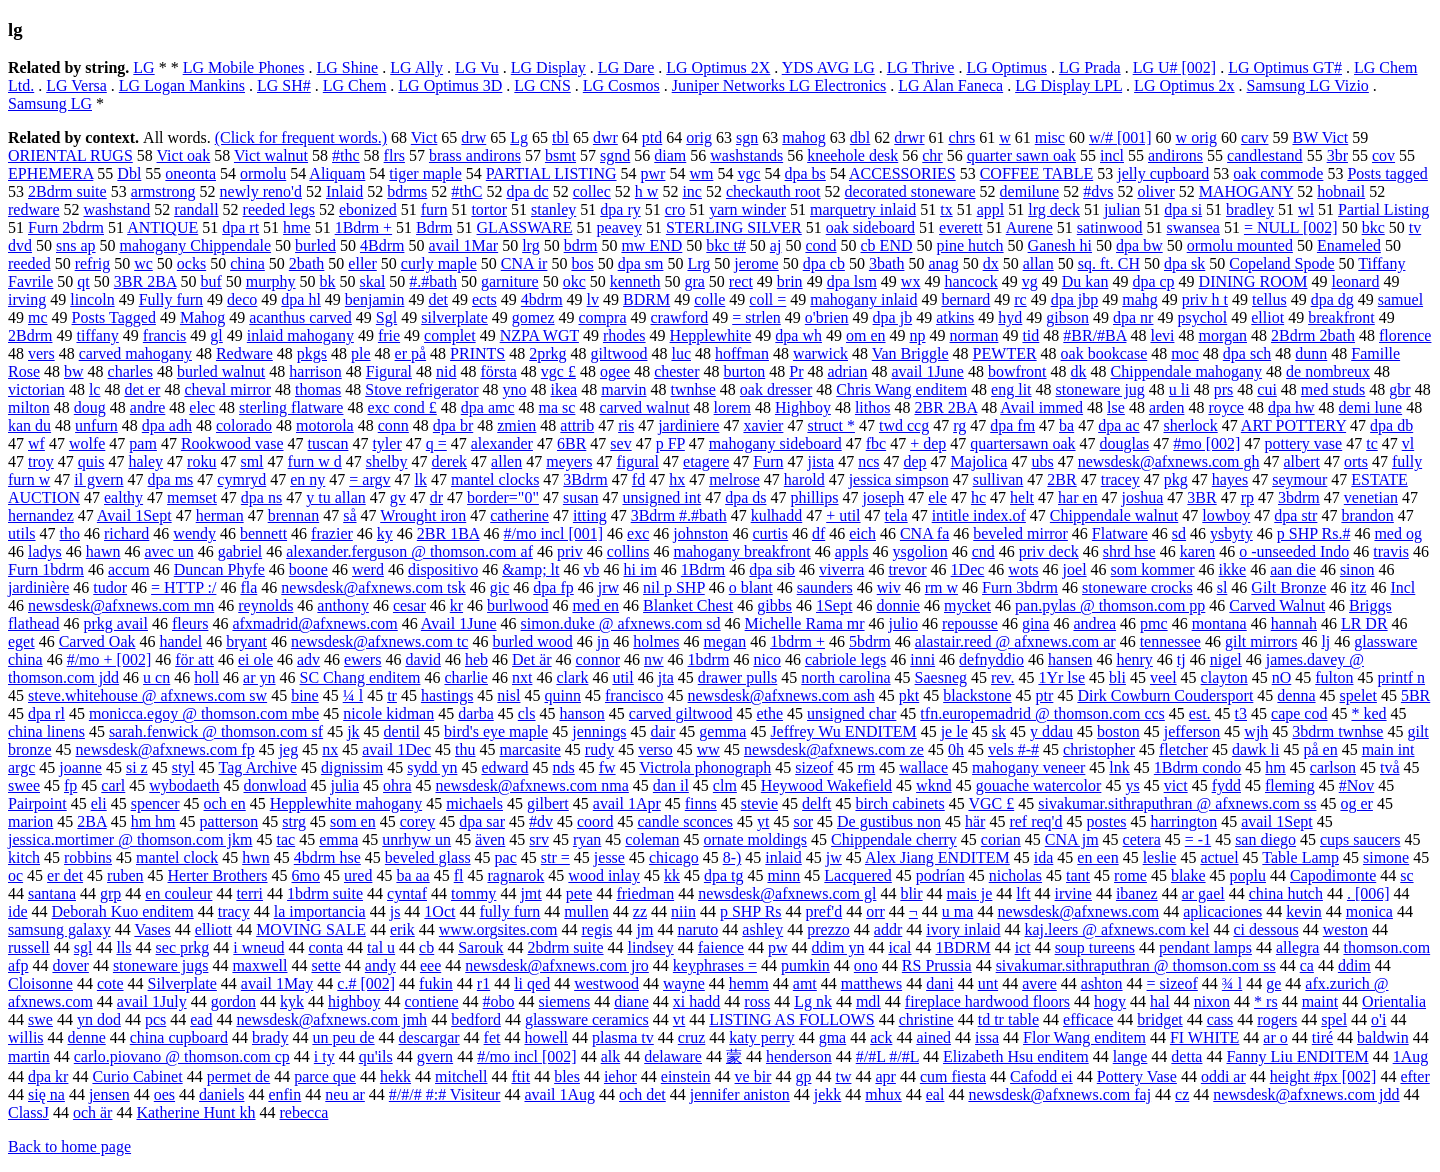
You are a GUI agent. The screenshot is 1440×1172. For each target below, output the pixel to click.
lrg (530, 245)
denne (87, 1037)
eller (362, 263)
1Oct (439, 911)
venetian (1371, 497)
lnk (1119, 767)
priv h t (1205, 299)
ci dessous (1265, 929)
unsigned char (851, 713)
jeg (289, 749)
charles (130, 371)
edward (504, 767)
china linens (46, 731)
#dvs (1098, 191)
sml (251, 461)
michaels (474, 803)
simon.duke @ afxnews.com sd (621, 623)
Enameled (1349, 245)
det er (142, 389)
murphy (271, 281)
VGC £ (991, 803)
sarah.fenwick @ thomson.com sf (216, 731)
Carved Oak (97, 641)
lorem (732, 407)
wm (701, 173)
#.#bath (433, 281)
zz (640, 911)
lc (95, 389)
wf (36, 443)
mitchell (461, 1076)
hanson (582, 713)
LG (143, 67)
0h (956, 749)
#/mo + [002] (109, 659)
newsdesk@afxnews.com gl (787, 893)
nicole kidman (388, 713)
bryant (246, 641)
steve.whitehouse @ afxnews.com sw (147, 695)
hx (677, 479)
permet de (239, 1076)
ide (18, 911)
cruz (692, 1037)
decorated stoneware (910, 191)
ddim (1354, 965)
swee (24, 785)
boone (308, 569)
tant (1078, 875)
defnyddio (991, 659)
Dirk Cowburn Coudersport (1165, 695)
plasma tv (623, 1037)
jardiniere (688, 425)
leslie (1160, 857)
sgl (83, 947)
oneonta (190, 173)
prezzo (828, 929)
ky (385, 533)
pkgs (312, 353)
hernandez (41, 515)
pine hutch (970, 245)
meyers (569, 461)
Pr (796, 371)
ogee (615, 371)
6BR (571, 443)
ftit (520, 1076)
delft (816, 803)
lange (1130, 1056)
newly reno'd (261, 191)
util (622, 677)
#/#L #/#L (887, 1056)
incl (1112, 155)
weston (1345, 929)
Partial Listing (1383, 209)
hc (978, 497)
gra (694, 281)
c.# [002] (366, 983)
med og (1398, 533)
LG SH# (284, 85)
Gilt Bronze (1288, 587)
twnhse (693, 389)
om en (866, 335)
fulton (1334, 677)
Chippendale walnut (1114, 515)
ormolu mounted (1240, 245)
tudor (110, 587)
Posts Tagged (114, 317)
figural (637, 461)
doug (90, 407)
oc (15, 875)
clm (725, 785)
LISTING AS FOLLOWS (791, 1019)
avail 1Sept (1277, 821)
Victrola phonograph (705, 767)
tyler (386, 443)
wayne (684, 983)
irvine (1073, 893)
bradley (1250, 209)
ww (708, 749)
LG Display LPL (1068, 85)
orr (875, 911)
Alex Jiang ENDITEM (937, 857)
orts (1356, 461)
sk (999, 731)
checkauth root (773, 191)
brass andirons (475, 155)
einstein (686, 1076)
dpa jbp (1075, 299)
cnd (983, 551)
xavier (763, 425)
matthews (871, 983)
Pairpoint (37, 803)
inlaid (783, 857)
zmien (516, 425)
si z (137, 767)
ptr (1045, 695)
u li (1179, 389)
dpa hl (301, 299)
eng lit (1011, 389)
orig (699, 137)
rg (959, 425)
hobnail (1341, 191)
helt (1022, 497)
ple (361, 353)
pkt (909, 695)
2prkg (547, 353)
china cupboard (179, 1037)
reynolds (265, 605)
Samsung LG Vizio (1308, 85)
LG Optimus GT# (1285, 67)
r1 (483, 983)
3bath (887, 263)
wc (143, 263)
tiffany (97, 335)
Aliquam (337, 173)
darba (476, 713)
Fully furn (171, 299)
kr (456, 605)
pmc (1154, 623)
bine (305, 695)
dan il (671, 785)
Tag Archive (258, 767)
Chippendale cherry (894, 839)
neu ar (345, 1094)
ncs (868, 461)
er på (411, 353)
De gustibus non (889, 821)
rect (741, 281)
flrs (394, 155)
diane (631, 1001)
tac (285, 839)
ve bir (753, 1076)
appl (991, 209)
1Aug (1411, 1056)
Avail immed (1041, 407)
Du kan (1085, 281)
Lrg (698, 263)
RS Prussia (937, 965)
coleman (652, 839)
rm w (941, 587)
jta (666, 677)
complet (450, 335)
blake (1188, 875)
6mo (306, 875)
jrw (608, 587)
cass (1220, 1019)
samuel (1400, 299)
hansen (1070, 659)
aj (776, 245)
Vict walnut (271, 155)
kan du (29, 425)
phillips (814, 497)
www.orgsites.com (498, 929)
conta (325, 947)
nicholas (1015, 875)
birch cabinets (899, 803)
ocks (191, 263)
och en (225, 803)
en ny (307, 479)
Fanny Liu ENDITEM (1297, 1056)
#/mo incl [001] (554, 533)
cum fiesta (953, 1076)
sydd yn (432, 767)
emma (338, 839)
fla (248, 587)
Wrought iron (423, 515)
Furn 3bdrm (1020, 587)
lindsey (651, 947)
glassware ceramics (587, 1019)
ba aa (412, 875)
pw (778, 947)
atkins (955, 317)
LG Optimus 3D (450, 85)
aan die (1293, 569)
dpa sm (641, 263)
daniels (221, 1094)
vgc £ (558, 371)
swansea (1193, 227)
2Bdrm (30, 335)
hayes (1230, 479)
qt (83, 281)
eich (862, 533)
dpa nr (1133, 317)
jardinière (38, 587)
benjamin (375, 299)
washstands (746, 155)
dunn (1311, 353)
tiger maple (425, 173)
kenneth (635, 281)
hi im (640, 569)
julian (1122, 209)
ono (866, 965)
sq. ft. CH (1109, 263)
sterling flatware (291, 407)
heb (476, 659)
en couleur (178, 893)
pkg (1176, 479)
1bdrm (709, 659)
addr (888, 929)
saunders (825, 587)
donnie (898, 605)
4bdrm (542, 299)
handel (181, 641)
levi (1162, 335)
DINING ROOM (1253, 281)
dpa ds (745, 497)
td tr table (1008, 1019)
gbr (1399, 389)
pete (579, 893)
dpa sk (1184, 263)
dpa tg (724, 875)
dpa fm (1012, 425)
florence (1405, 335)
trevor (907, 569)
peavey (619, 227)
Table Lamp (1300, 857)
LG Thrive (921, 67)
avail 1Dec (396, 749)
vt (679, 1019)
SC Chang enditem (360, 677)
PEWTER (1005, 353)
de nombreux (1328, 371)
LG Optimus (1006, 67)
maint (1320, 1001)
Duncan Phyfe (219, 569)
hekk (395, 1076)
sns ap (76, 245)
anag (943, 263)
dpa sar (482, 821)
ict (1023, 947)
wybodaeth (184, 785)
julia (345, 785)
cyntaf (407, 893)
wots (1023, 569)
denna (1296, 695)
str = (555, 857)
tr (392, 695)
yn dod (99, 1019)
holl (206, 677)
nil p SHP (674, 587)
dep (914, 461)
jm (645, 929)
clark (572, 677)
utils (22, 533)
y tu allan (336, 497)
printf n (1401, 677)
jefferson (1192, 731)
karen (1198, 551)
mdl (868, 1001)
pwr (653, 173)
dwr (605, 137)
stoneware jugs (161, 965)
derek (450, 461)
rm (866, 767)
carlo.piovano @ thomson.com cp (182, 1056)
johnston (700, 533)
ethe (769, 713)
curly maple (439, 263)
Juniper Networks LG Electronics (779, 85)
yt (763, 821)
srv (539, 839)
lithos (873, 407)
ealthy (123, 497)
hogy (1110, 1001)
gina (1036, 623)
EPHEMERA (50, 173)
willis (26, 1037)
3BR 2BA (145, 281)
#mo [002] (1206, 443)
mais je (970, 893)
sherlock (1191, 425)
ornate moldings (756, 839)
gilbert (548, 803)
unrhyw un (416, 839)
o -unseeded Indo (1294, 551)
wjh (1256, 731)
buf (210, 281)
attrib (577, 425)
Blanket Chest (688, 605)
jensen (109, 1094)
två (1390, 767)
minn (783, 875)
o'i (1378, 1019)
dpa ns (261, 497)
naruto (697, 929)
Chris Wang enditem (901, 389)
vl (1408, 443)
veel (1163, 677)
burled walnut (221, 371)
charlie (466, 677)
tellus (1269, 299)
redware (34, 209)
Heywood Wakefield (826, 785)
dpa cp (1153, 281)
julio (903, 623)
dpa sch (1247, 353)
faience (721, 947)
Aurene (1029, 227)
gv (398, 497)
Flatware (1120, 533)
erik (402, 929)
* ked (1368, 713)
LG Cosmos (621, 85)
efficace (1088, 1019)
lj (1325, 641)
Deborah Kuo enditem (123, 911)
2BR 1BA (448, 533)
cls (527, 713)
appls (852, 551)
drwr (909, 137)
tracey (1120, 479)
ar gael (1203, 893)
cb (426, 947)
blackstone (977, 695)
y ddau (1051, 731)
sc (1406, 875)
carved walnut (644, 407)
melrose (734, 479)
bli (1117, 677)
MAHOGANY (1246, 191)
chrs (962, 137)
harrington (1184, 821)
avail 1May (277, 983)
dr (436, 497)
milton (29, 407)
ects (484, 299)
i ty (324, 1056)
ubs (1042, 461)
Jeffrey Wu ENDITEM (843, 731)
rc (1020, 299)
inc (692, 191)
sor (803, 821)
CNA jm (1072, 839)
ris (626, 425)
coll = (767, 299)
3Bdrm (585, 479)
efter (1414, 1076)
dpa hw (1291, 407)
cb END (887, 245)
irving (27, 299)
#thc (346, 155)
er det (65, 875)
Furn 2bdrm (66, 227)
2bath (307, 263)
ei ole (255, 659)
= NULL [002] (1291, 227)
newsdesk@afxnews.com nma (531, 785)
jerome (756, 263)
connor (598, 659)
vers (41, 353)
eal (935, 1094)
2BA (91, 821)
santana (52, 893)
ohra (397, 785)
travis (1391, 551)
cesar (409, 605)
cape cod (1299, 713)
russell (29, 947)
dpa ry (620, 209)
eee (430, 965)
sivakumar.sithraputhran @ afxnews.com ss (1177, 803)
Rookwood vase (232, 443)
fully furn (509, 911)
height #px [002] (1323, 1076)
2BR (1061, 479)
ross (757, 1001)
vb (592, 569)
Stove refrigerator (421, 389)
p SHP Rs (751, 911)
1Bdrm (703, 569)
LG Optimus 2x (1184, 85)
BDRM (646, 299)
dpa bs (805, 173)
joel (1075, 569)
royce (1226, 407)
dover (70, 965)
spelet (1358, 695)
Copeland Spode (1281, 263)
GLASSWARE (525, 227)
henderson (799, 1056)
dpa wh (798, 335)
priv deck (1049, 551)
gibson (1067, 317)
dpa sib (772, 569)
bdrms (407, 191)
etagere (706, 461)
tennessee (1170, 641)
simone (1386, 857)
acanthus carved (300, 317)
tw (843, 1076)
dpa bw (1139, 245)
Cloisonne (40, 983)
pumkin (805, 965)
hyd (1010, 317)
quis (91, 461)
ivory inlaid (963, 929)
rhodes (624, 335)
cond (820, 245)
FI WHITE (1204, 1037)
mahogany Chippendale (196, 245)
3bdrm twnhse (1337, 731)
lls (123, 947)
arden (1167, 407)
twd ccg (904, 425)
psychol (1202, 317)
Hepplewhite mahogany (346, 803)
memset (192, 497)
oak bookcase (1104, 353)
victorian (36, 389)
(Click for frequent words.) (301, 137)
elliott (213, 929)
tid (1030, 335)
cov (1383, 155)
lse (1116, 407)
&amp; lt (530, 569)
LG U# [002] (1175, 67)
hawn (103, 551)
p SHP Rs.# (1314, 533)
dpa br (453, 425)
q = (436, 443)
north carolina (845, 677)
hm (1275, 767)
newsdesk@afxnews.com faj (1059, 1094)
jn (603, 641)
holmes (656, 641)
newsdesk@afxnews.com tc (379, 641)
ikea (564, 389)
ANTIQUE (162, 227)
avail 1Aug (559, 1094)
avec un (168, 551)
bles (567, 1076)
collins (628, 551)
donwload (275, 785)
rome (1130, 875)
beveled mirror (1020, 533)
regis (596, 929)
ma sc (557, 407)
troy (41, 461)
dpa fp (553, 587)
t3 (1241, 713)
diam (670, 155)
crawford (679, 317)
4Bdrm (382, 245)
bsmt (560, 155)
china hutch (1286, 893)
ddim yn (838, 947)
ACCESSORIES (902, 173)
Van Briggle (910, 353)
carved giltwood (681, 713)
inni (922, 659)
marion (30, 821)
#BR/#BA (1094, 335)
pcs (155, 1019)
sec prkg (183, 947)
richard (126, 533)
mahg (1140, 299)
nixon (1212, 1001)
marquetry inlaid (863, 209)
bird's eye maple (496, 731)
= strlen (756, 317)
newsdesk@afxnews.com (1078, 911)
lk (420, 479)
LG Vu (477, 67)
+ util (843, 515)
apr (885, 1076)
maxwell (259, 965)
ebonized (368, 209)
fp (70, 785)
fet (492, 1037)
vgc (748, 173)
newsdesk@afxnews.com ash (781, 695)
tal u (381, 947)
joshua (1143, 497)
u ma (958, 911)
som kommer (1153, 569)
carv (1255, 137)
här (975, 821)
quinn (562, 695)
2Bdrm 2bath (1313, 335)
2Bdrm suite (67, 191)
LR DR (1364, 623)
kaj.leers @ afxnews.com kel (1117, 929)
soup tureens (1095, 947)
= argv (369, 479)
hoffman (742, 353)
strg (294, 821)
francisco (634, 695)
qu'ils (376, 1056)
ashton (1102, 983)
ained (933, 1037)
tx (946, 209)
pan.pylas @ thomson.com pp (1110, 605)
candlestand (1265, 155)
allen (506, 461)
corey (418, 821)
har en (1078, 497)
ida (1044, 857)
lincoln (92, 299)
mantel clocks (495, 479)
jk (353, 731)
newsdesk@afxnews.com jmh (331, 1019)
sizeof (814, 767)
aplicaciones (1222, 911)
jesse (609, 857)
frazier (332, 533)
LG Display (548, 67)
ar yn (259, 677)
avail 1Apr (627, 803)
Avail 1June (459, 623)
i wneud (258, 947)
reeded (29, 263)
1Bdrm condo (1198, 767)
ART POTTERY (1293, 425)
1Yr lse (1061, 677)
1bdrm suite (325, 893)
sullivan (998, 479)
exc (638, 533)
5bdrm (870, 641)
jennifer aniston (740, 1094)
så (349, 515)
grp (110, 893)
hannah (1294, 623)
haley (145, 461)
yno (515, 389)
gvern (435, 1056)
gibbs (774, 605)
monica (1369, 911)
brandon (1367, 515)
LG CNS (542, 85)
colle (709, 299)
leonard (1355, 281)
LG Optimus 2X (718, 67)
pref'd (824, 911)
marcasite (530, 749)
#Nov (1357, 785)
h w (647, 191)
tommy (473, 893)
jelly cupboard (1163, 173)
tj (1181, 659)
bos (582, 263)
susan (581, 497)
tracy (234, 911)
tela (896, 515)
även (490, 839)
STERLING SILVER (734, 227)
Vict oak (184, 155)
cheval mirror (227, 389)
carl (113, 785)
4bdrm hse (327, 857)
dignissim (352, 767)
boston (1118, 731)
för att (194, 659)
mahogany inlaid (863, 299)
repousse (970, 623)
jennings (599, 731)
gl (216, 335)
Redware (244, 353)
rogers (1277, 1019)
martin (29, 1056)
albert (1302, 461)
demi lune (1371, 407)
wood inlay (604, 875)
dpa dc (527, 191)
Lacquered (858, 875)
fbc (876, 443)
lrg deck (1054, 209)
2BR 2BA (945, 407)
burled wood (532, 641)
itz (1358, 587)
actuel (1219, 857)
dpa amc (488, 407)
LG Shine (347, 67)
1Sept (834, 605)
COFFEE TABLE (1037, 173)
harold (804, 479)
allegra (1298, 947)
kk (672, 875)
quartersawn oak (1022, 443)
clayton (1224, 677)
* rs (1266, 1001)
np (918, 335)
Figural (389, 371)
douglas (1125, 443)
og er (1356, 803)
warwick (820, 353)
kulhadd (777, 515)
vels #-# (1013, 749)
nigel (1226, 659)
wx (911, 281)
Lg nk (813, 1001)
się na (46, 1094)
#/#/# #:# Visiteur (445, 1094)
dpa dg (1332, 299)
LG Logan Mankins (182, 85)
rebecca (304, 1112)
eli (99, 803)
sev (620, 443)
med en (595, 605)
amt (805, 983)
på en (1320, 749)
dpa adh (167, 425)
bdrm (581, 245)
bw (74, 371)
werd (368, 569)
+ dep (928, 443)
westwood (606, 983)
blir (911, 893)
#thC (466, 191)
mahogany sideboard (775, 443)
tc (1372, 443)
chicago (674, 857)
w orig (1196, 137)
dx (991, 263)
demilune (1030, 191)
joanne (80, 767)
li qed (532, 983)
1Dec (968, 569)
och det (642, 1094)
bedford (476, 1019)
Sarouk (480, 947)
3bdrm (1299, 497)
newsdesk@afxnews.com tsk (373, 587)
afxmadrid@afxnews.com (314, 623)
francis (165, 335)
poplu (1248, 875)
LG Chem (355, 85)
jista (820, 461)
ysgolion (920, 551)
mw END (651, 245)
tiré (1322, 1037)
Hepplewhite (711, 335)
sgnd (615, 155)
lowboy (1226, 515)
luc (681, 353)
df (818, 533)
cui (1267, 389)
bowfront (1017, 371)
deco (242, 299)
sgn (747, 137)
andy (380, 965)
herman (220, 515)
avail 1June (927, 371)
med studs (1333, 389)
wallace (923, 767)
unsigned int (661, 497)
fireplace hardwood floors (987, 1001)
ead (201, 1019)
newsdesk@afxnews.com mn (121, 605)
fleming (1290, 785)
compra (603, 317)
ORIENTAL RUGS (70, 155)
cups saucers (1360, 839)
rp (1247, 497)
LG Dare (626, 67)
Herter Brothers (218, 875)
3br (1337, 155)
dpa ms (171, 479)
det (438, 299)
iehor (620, 1076)
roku (201, 461)
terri (249, 893)
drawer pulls (738, 677)
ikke (1233, 569)
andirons (1175, 155)
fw (607, 767)
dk (1079, 371)
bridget (1159, 1019)
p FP (670, 443)
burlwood (517, 605)
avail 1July (152, 1001)
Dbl (129, 173)
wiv (889, 587)
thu (465, 749)
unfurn (96, 425)
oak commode (1278, 173)
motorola (325, 425)
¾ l (1232, 983)
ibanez (1137, 893)
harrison (315, 371)
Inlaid (344, 191)
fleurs (190, 623)
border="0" (503, 497)
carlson (1333, 767)
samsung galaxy (59, 929)
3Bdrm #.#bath (679, 515)
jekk (828, 1094)
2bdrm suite (566, 947)
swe (40, 1019)
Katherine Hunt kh (195, 1112)
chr (932, 155)
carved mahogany (135, 353)
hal (1160, 1001)
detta (1186, 1056)
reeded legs (279, 209)
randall (196, 209)
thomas (318, 389)
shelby (387, 461)
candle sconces (685, 821)
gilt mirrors (1261, 641)
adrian (847, 371)
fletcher (1183, 749)
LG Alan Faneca (950, 85)
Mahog (202, 317)
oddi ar (1223, 1076)
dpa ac (1118, 425)
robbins (88, 857)
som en (353, 821)
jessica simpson (899, 479)
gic (500, 587)
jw (834, 857)
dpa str (1295, 515)
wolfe (87, 443)
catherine (519, 515)
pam (143, 443)
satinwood (1110, 227)
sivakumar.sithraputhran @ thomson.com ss (1136, 965)
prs (1224, 389)
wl (1306, 209)
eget (21, 641)
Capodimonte (1333, 875)
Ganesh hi (1060, 245)
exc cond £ (401, 407)
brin (790, 281)
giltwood (619, 353)
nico (767, 659)
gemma (722, 731)
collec (592, 191)
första (498, 371)
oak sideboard (870, 227)
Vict (424, 137)
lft (1023, 893)
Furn (768, 461)
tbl (560, 137)
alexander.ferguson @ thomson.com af (409, 551)
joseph (883, 497)
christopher (1099, 749)
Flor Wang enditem (1084, 1037)
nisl (508, 695)
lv (593, 299)
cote (110, 983)
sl (1222, 587)
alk (611, 1056)
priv (570, 551)
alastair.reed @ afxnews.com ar (1015, 641)
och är (93, 1112)
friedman (645, 893)
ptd (652, 137)
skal (373, 281)
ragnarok (515, 875)
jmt (530, 893)
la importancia (320, 911)
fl (459, 875)
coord (595, 821)
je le (954, 731)
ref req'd (1035, 821)
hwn (256, 857)
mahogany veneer (1028, 767)
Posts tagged (1387, 173)
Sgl (386, 317)
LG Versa (76, 85)
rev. (1002, 677)
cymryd (241, 479)
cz (1182, 1094)
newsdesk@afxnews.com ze (834, 749)
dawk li (1256, 749)
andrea (1094, 623)
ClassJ (28, 1112)
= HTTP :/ (183, 587)
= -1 (1198, 839)
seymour (1299, 479)
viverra (841, 569)
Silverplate (182, 983)
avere (1039, 983)
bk (328, 281)
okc (574, 281)
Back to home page (69, 1146)
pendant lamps (1205, 947)
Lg (519, 137)
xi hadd (697, 1001)
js (395, 911)
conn (393, 425)
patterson (229, 821)
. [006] (1368, 893)
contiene (431, 1001)
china (247, 263)
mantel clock (177, 857)
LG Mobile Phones (244, 67)
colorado (244, 425)
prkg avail (116, 623)
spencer (155, 803)
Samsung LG (50, 103)
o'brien (827, 317)
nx (330, 749)
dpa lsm (852, 281)
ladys (45, 551)
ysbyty (1231, 533)
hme (297, 227)
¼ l (353, 695)
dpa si (1183, 209)
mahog (804, 137)
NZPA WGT (539, 335)
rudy (599, 749)
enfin (284, 1094)
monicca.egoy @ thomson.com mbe (204, 713)
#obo (499, 1001)
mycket (967, 605)
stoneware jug (1100, 389)
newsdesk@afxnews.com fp (165, 749)
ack (881, 1037)
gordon (233, 1001)
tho (70, 533)
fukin (436, 983)
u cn (156, 677)
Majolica (979, 461)
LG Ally (416, 67)
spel (1334, 1019)
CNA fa (924, 533)
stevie (759, 803)
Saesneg (941, 677)
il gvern (98, 479)
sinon (1357, 569)
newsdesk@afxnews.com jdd (1306, 1094)
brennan (294, 515)
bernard (965, 299)
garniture (510, 281)
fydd (1226, 785)
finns (701, 803)
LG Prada (1090, 67)
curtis (770, 533)
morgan (1222, 335)
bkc (1373, 227)
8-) (732, 857)
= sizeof (1172, 983)
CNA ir (524, 263)
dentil (402, 731)
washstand (117, 209)
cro (675, 209)
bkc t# (726, 245)
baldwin (1383, 1037)
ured (358, 875)
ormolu (263, 173)
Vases (152, 929)
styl (183, 767)
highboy (354, 1001)
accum (129, 569)
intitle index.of (979, 515)
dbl (860, 137)
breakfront (1341, 317)
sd (1179, 533)
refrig (93, 263)
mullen (586, 911)
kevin (1304, 911)
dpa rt (240, 227)
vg (1030, 281)
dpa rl (46, 713)
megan (725, 641)
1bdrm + (797, 641)
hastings (447, 695)
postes (1107, 821)
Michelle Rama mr (805, 623)
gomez (533, 317)
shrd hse (1129, 551)
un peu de (343, 1037)
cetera (1142, 839)
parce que (325, 1076)
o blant (751, 587)
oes (164, 1094)
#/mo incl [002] (527, 1056)
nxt (522, 677)
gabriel (240, 551)
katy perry (761, 1037)
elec (202, 407)
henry (1134, 659)
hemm (749, 983)
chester (676, 371)
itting (590, 515)
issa (987, 1037)
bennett (263, 533)
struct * (831, 425)
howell (546, 1037)
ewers (362, 659)
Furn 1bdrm (46, 569)
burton (744, 371)
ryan (587, 839)
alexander (502, 443)
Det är (532, 659)
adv (308, 659)
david (423, 659)
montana (1219, 623)
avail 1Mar (463, 245)
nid (446, 371)
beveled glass (428, 857)
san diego (1265, 839)
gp (803, 1076)
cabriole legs (845, 659)
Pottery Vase (1137, 1076)
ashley (762, 929)
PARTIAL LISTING (551, 173)
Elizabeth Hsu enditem (1016, 1056)
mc (38, 317)
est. (1200, 713)
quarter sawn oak (1021, 155)
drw (473, 137)
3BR (1201, 497)
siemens (565, 1001)
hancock (970, 281)
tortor (489, 209)
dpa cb (824, 263)
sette (326, 965)
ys (1132, 785)
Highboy (803, 407)
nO (1282, 677)
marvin (623, 389)
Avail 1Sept (134, 515)
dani (940, 983)
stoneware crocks (1137, 587)
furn (434, 209)
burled (315, 245)
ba (1066, 425)
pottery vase (1303, 443)
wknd (934, 785)
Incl (1402, 587)
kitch (24, 857)
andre (148, 407)
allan (1038, 263)
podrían (940, 875)
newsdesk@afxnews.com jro (557, 965)
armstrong (163, 191)
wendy (194, 533)
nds (564, 767)
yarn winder (747, 209)
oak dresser (776, 389)
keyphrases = (715, 965)
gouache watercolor (1039, 785)
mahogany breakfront (741, 551)
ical (899, 947)
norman (974, 335)
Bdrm (434, 227)
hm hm (153, 821)
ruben (125, 875)
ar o (1275, 1037)
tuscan (328, 443)
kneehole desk (852, 155)
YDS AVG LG (828, 67)
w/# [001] (1120, 137)
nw (654, 659)
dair (662, 731)
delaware (673, 1056)
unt (988, 983)
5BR (1415, 695)
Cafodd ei (1041, 1076)
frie (389, 335)
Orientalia (1394, 1001)
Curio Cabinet (137, 1076)
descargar (429, 1037)
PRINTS (477, 353)
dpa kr (48, 1076)
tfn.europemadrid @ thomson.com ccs (1042, 713)
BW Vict (1320, 137)
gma (833, 1037)
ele (937, 497)
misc (1050, 137)
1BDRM (963, 947)
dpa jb (893, 317)
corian (1001, 839)
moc (1185, 353)
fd (638, 479)
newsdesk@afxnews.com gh (1169, 461)
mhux (883, 1094)
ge (1273, 983)
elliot (1267, 317)
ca (1307, 965)
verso (655, 749)
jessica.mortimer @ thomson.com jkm (130, 839)
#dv (541, 821)
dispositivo (443, 569)
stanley (553, 209)
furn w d (315, 461)
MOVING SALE (311, 929)
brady (270, 1037)
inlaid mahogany (300, 335)
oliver (1155, 191)
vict (1176, 785)
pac (506, 857)
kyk (292, 1001)
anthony (343, 605)
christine (926, 1019)
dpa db (1391, 425)
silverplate (454, 317)
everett (961, 227)
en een (1097, 857)
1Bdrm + (363, 227)
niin (683, 911)
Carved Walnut (1277, 605)
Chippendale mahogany (1187, 371)
